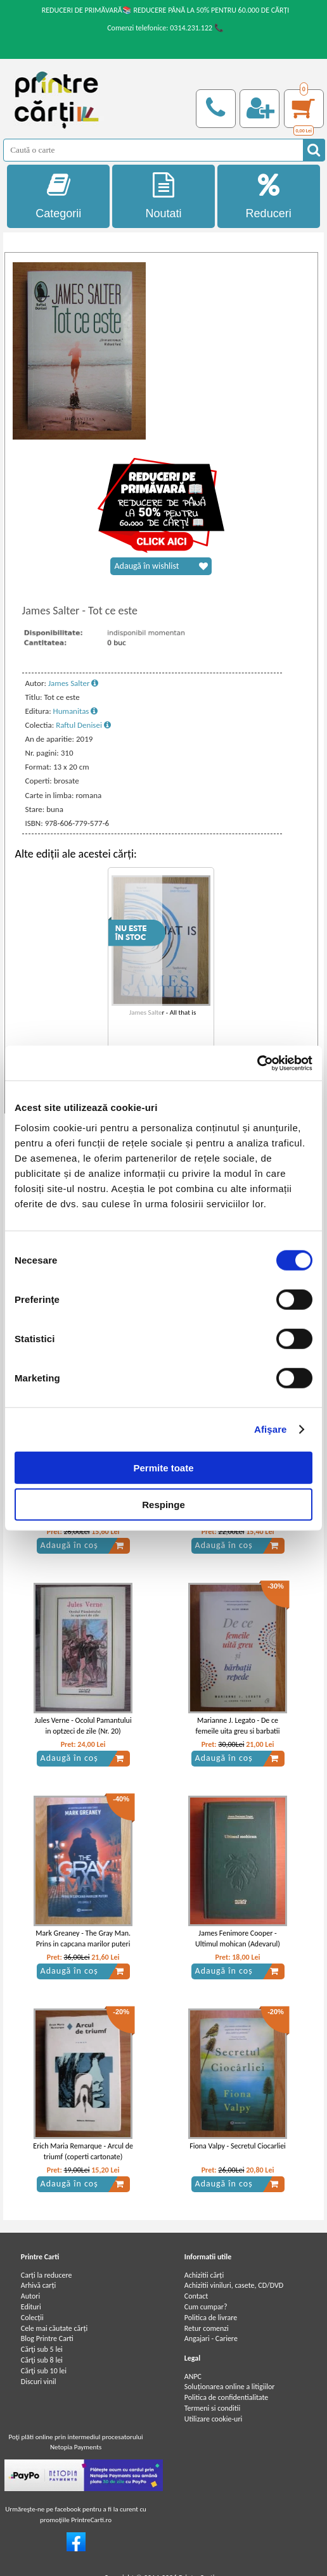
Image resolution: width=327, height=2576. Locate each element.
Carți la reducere (46, 2275)
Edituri (31, 2306)
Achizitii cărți (204, 2275)
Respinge (163, 1504)
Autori (30, 2296)
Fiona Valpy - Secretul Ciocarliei (237, 2145)
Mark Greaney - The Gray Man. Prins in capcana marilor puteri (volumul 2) (83, 1944)
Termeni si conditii (212, 2408)
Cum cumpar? (206, 2306)
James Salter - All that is (162, 1012)
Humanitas (75, 711)
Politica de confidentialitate (226, 2397)
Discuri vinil (38, 2381)
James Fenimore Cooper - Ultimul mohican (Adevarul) (237, 1938)
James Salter (73, 683)
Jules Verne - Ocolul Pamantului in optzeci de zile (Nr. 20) (83, 1725)
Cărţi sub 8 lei (42, 2360)
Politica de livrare (211, 2317)
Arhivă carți (38, 2285)
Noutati (163, 196)
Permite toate (163, 1467)
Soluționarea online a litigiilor (229, 2386)
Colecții (32, 2317)
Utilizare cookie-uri (213, 2418)
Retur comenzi (206, 2328)
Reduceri (268, 196)
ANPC (193, 2376)
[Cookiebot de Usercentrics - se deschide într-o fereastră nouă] (257, 1063)
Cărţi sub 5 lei (42, 2349)
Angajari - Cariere (211, 2338)
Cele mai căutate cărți (54, 2328)
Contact (196, 2296)
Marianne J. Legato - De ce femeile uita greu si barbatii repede (238, 1731)
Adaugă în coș (82, 1545)
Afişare (270, 1429)
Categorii (58, 196)
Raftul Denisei (83, 725)
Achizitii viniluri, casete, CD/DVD (233, 2285)
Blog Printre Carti (47, 2338)
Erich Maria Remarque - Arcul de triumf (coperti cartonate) (83, 2151)
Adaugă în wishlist (161, 566)
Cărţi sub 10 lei (44, 2370)
